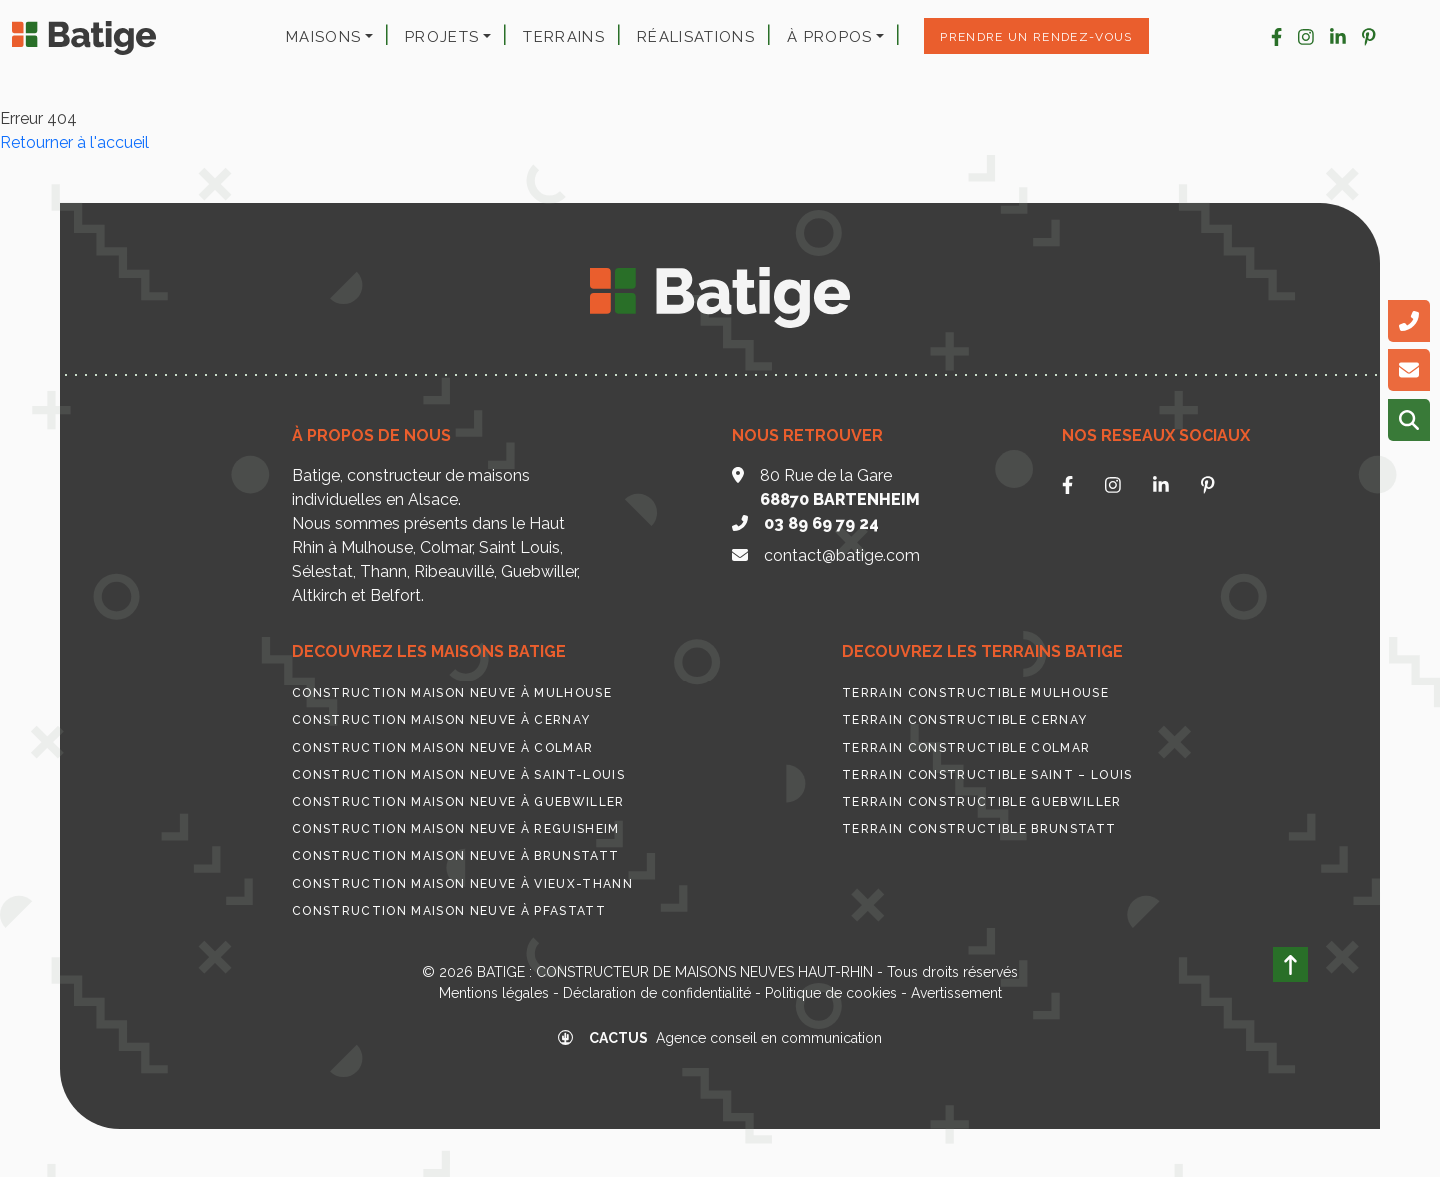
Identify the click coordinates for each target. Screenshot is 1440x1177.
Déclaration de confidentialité (657, 993)
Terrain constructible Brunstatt (979, 829)
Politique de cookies (831, 993)
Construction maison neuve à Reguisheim (456, 829)
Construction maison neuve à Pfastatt (449, 911)
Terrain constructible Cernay (964, 720)
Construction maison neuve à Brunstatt (455, 856)
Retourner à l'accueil (74, 142)
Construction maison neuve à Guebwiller (458, 802)
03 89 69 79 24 (821, 523)
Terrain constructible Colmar (966, 748)
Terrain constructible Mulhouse (975, 693)
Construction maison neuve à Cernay (441, 720)
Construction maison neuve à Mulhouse (452, 693)
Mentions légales (494, 993)
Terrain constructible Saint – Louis (987, 775)
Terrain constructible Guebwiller (982, 802)
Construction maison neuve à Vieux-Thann (462, 884)
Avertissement (956, 993)
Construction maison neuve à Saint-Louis (458, 775)
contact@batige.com (842, 555)
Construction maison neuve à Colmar (442, 748)
